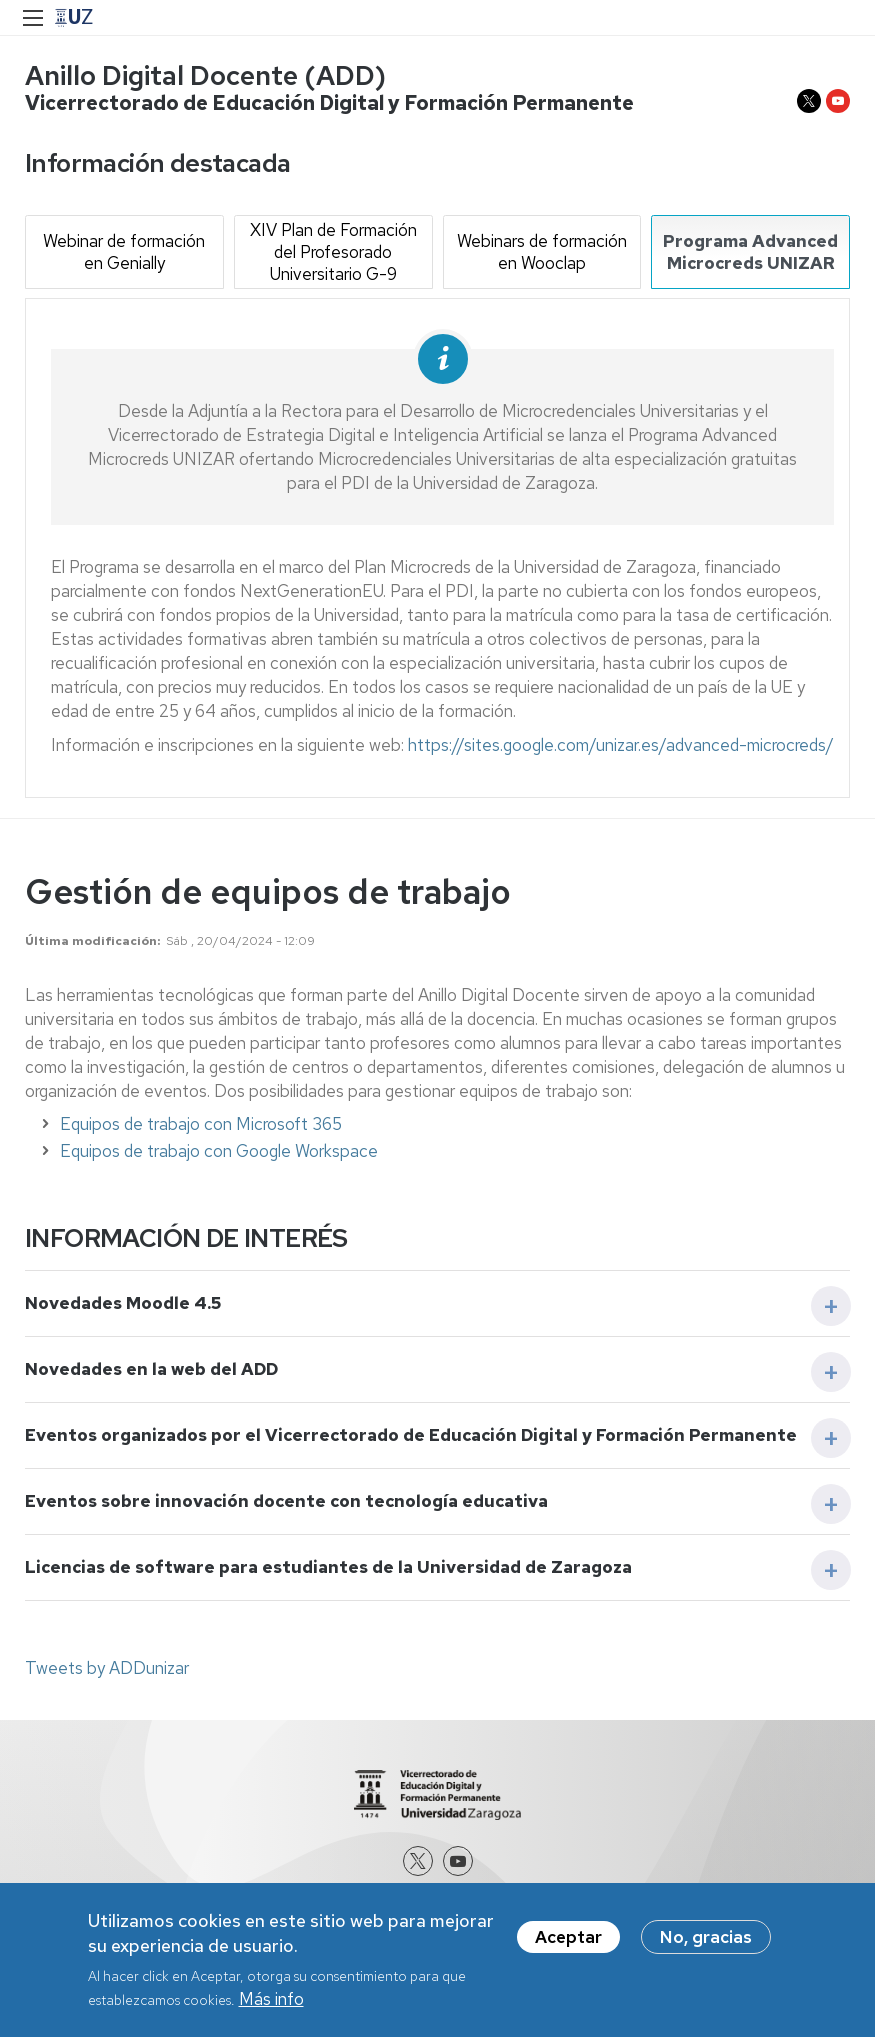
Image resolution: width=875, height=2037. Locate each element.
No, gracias (706, 1937)
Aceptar (568, 1937)
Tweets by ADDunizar (107, 1668)
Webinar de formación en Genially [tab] (124, 252)
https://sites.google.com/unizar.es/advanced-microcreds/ (621, 745)
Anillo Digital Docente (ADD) (205, 75)
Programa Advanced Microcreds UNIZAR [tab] (750, 252)
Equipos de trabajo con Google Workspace (219, 1151)
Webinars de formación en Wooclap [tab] (542, 252)
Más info (271, 1999)
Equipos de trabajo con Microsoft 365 (201, 1124)
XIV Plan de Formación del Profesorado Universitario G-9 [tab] (333, 252)
